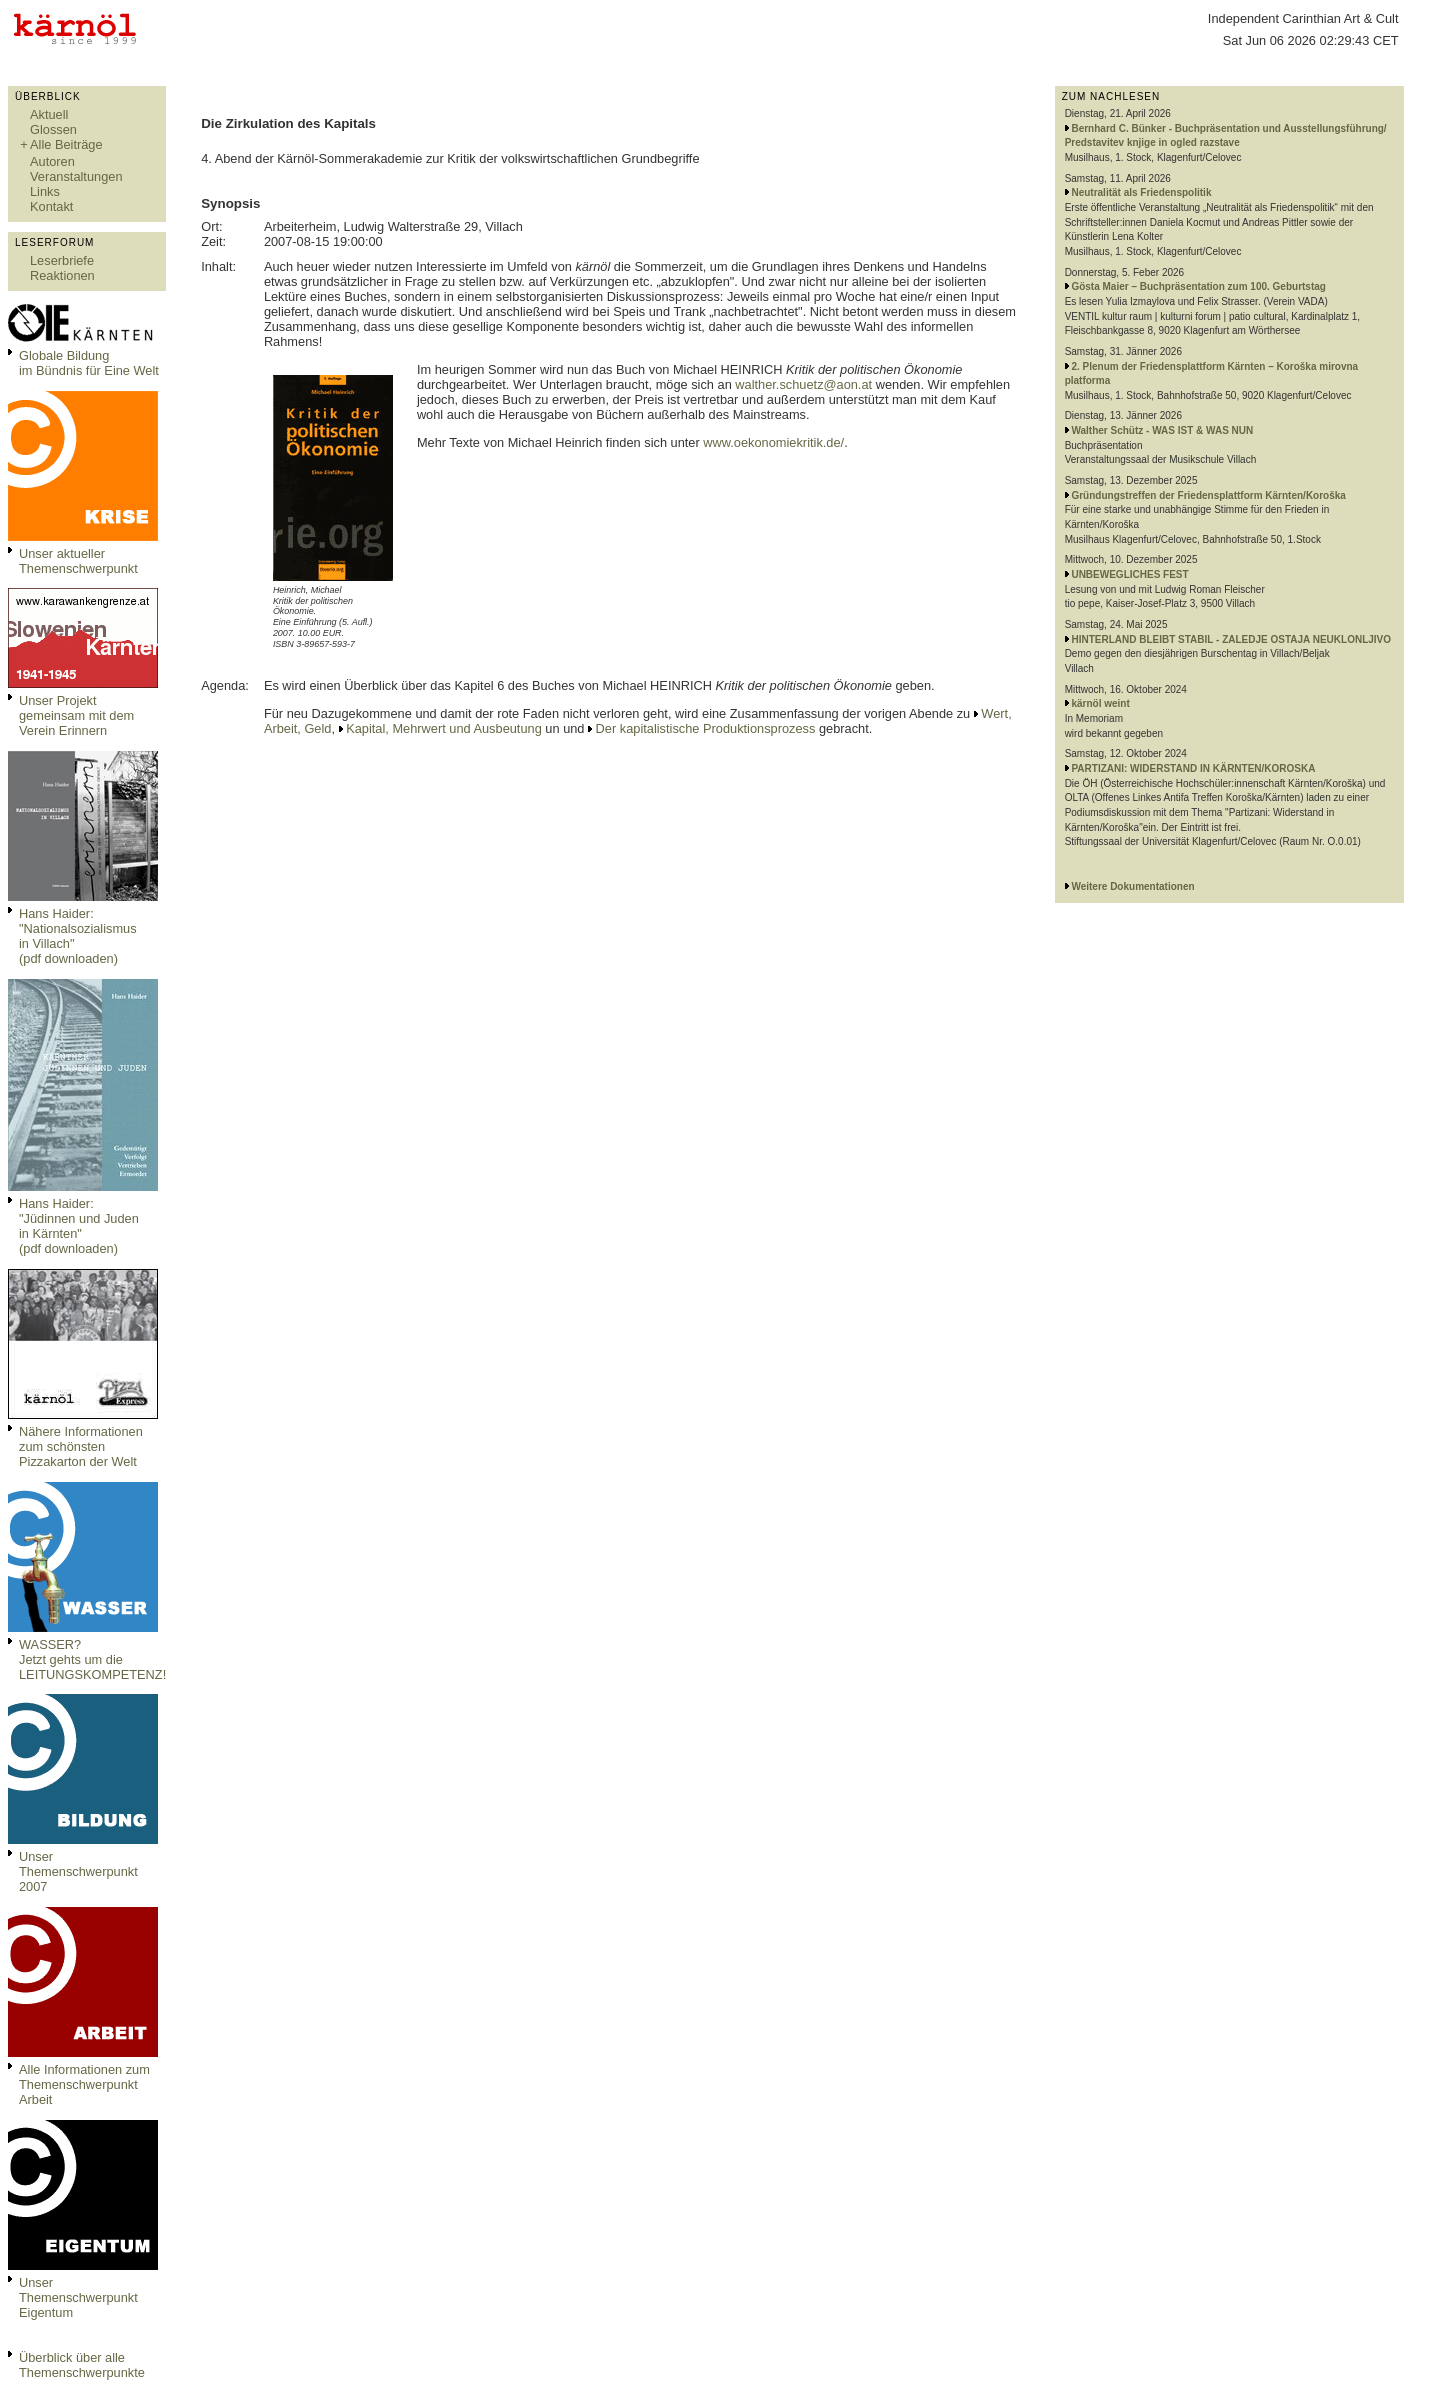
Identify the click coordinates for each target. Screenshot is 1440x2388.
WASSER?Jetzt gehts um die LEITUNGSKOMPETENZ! (92, 1659)
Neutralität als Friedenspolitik (1141, 192)
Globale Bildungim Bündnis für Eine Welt (89, 363)
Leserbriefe (62, 260)
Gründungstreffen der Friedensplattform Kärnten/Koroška (1208, 495)
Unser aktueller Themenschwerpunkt (78, 561)
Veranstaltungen (76, 176)
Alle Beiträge (66, 144)
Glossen (53, 129)
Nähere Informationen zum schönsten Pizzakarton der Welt (81, 1446)
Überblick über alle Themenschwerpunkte (82, 2365)
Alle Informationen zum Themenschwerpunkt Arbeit (84, 2084)
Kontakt (51, 206)
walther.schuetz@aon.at (803, 384)
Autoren (52, 161)
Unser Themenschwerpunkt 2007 (78, 1871)
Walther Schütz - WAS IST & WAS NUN (1162, 430)
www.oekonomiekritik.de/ (773, 442)
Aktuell (49, 114)
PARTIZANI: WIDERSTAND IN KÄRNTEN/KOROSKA (1193, 768)
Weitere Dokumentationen (1132, 886)
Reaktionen (62, 275)
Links (45, 191)
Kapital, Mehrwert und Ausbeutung (444, 728)
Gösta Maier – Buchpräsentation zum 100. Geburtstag (1198, 286)
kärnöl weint (1100, 703)
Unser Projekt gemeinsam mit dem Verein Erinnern (76, 715)
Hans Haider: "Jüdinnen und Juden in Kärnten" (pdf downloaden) (79, 1226)
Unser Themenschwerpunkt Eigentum (78, 2297)
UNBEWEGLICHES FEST (1129, 574)
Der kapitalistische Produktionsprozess (706, 728)
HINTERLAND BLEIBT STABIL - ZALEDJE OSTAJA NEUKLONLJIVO (1231, 639)
